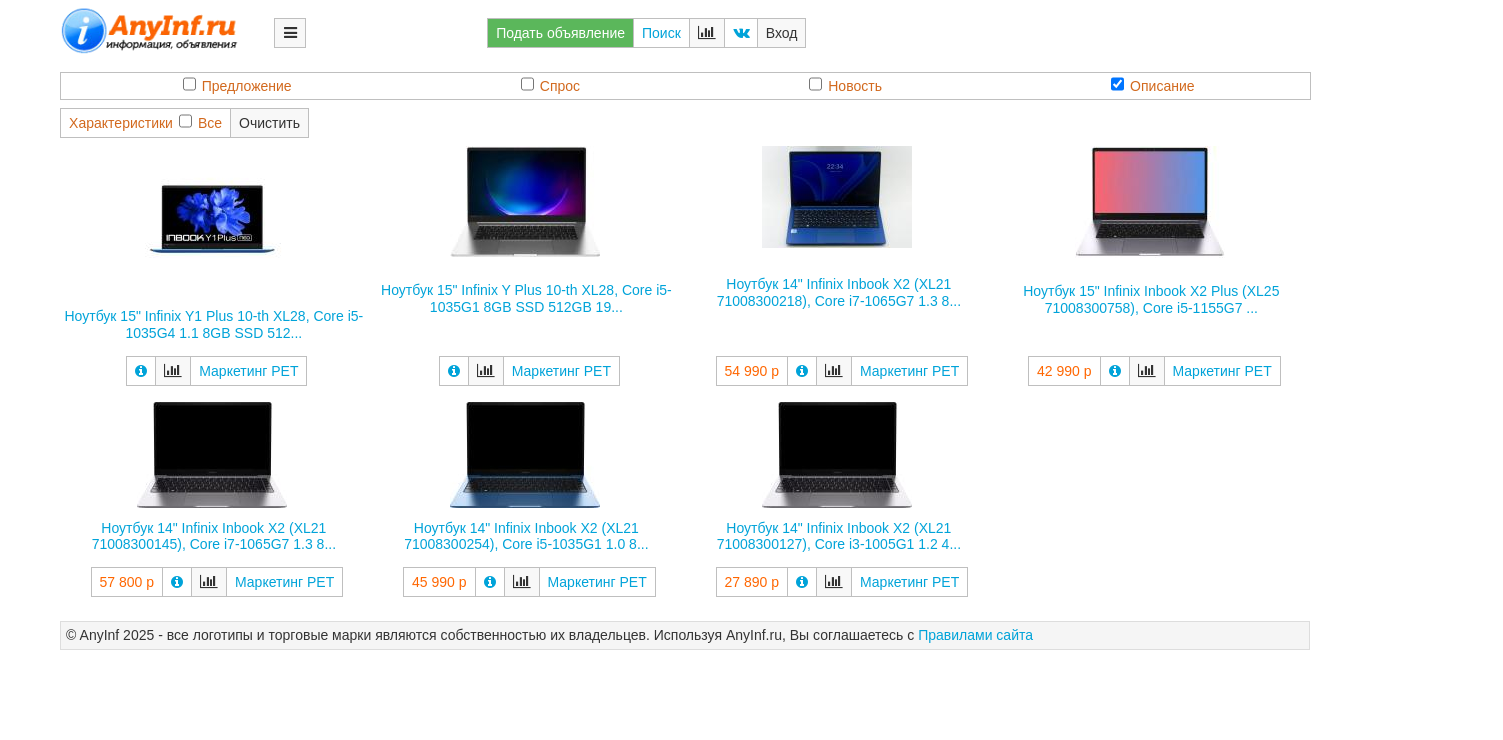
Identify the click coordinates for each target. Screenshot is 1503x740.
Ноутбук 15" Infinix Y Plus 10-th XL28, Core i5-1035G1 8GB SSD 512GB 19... (526, 298)
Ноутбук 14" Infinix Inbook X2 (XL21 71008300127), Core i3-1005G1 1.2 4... (839, 536)
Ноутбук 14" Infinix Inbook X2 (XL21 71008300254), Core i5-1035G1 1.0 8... (526, 536)
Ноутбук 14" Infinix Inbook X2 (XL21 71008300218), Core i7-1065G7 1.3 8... (839, 292)
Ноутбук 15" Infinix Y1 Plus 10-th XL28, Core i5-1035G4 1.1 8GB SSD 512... (213, 324)
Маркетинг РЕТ (248, 371)
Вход (782, 33)
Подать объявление (560, 33)
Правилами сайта (975, 635)
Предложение (237, 85)
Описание (1152, 85)
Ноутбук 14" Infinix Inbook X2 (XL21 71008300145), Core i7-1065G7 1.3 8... (214, 536)
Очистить (269, 123)
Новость (845, 85)
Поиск (661, 33)
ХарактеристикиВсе (145, 122)
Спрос (550, 85)
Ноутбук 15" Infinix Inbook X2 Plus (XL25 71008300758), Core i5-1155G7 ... (1151, 299)
